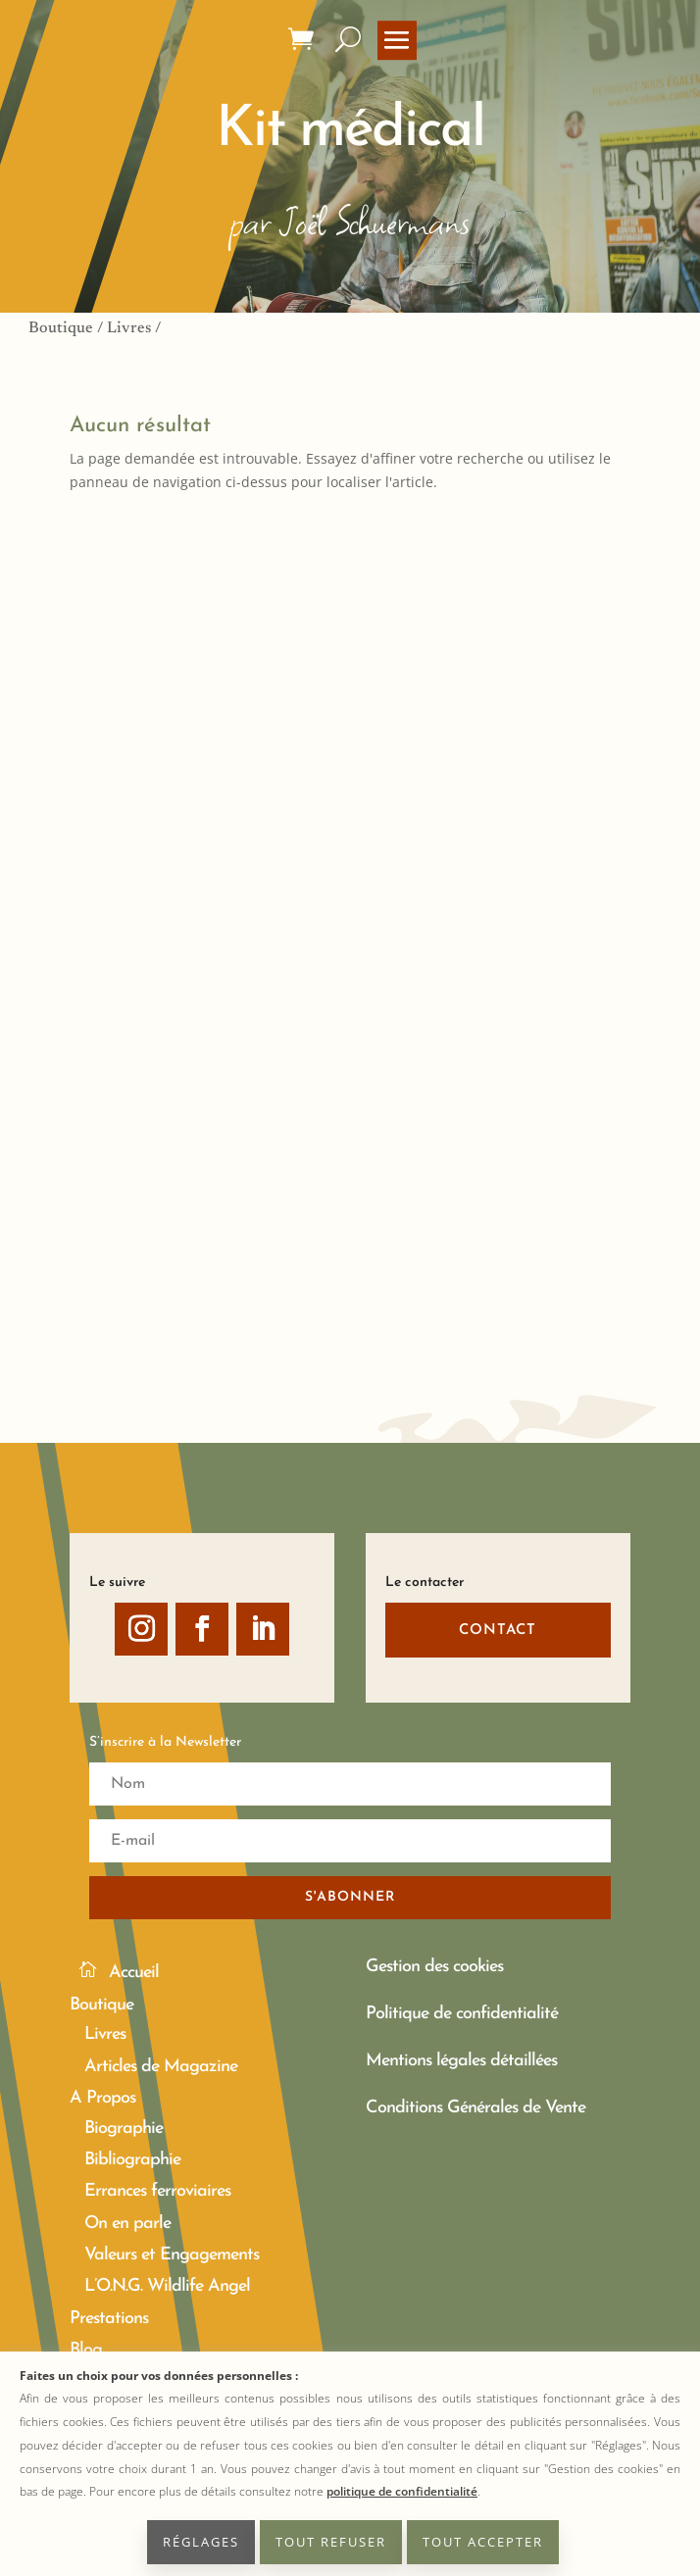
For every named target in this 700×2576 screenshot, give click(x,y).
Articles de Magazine (160, 2066)
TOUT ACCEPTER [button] (483, 2542)
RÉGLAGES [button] (201, 2542)
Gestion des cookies (434, 1966)
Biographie (123, 2128)
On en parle (127, 2223)
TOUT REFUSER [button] (330, 2542)
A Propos (102, 2098)
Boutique (60, 328)
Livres (129, 328)
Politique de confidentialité (462, 2014)
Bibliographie (132, 2160)
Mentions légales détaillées (461, 2061)
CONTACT (497, 1630)
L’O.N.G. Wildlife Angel (167, 2286)
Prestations (109, 2318)
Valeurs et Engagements (171, 2255)
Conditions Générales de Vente (475, 2108)
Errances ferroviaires (157, 2191)
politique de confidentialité (401, 2491)
